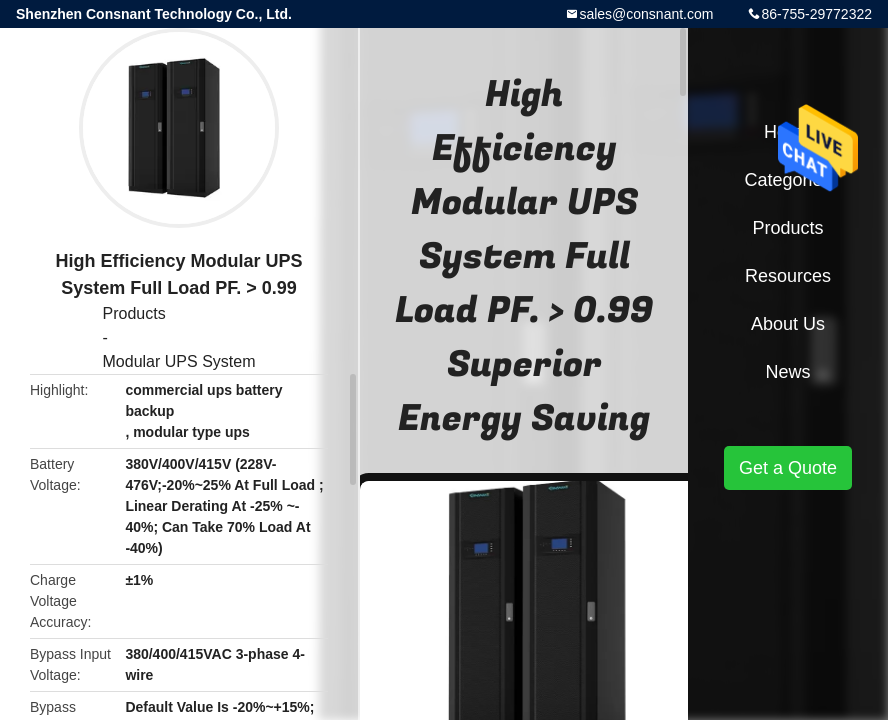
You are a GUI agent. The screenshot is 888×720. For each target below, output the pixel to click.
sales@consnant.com (646, 14)
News (787, 372)
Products (134, 313)
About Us (788, 324)
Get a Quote (788, 468)
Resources (788, 276)
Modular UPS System (179, 361)
